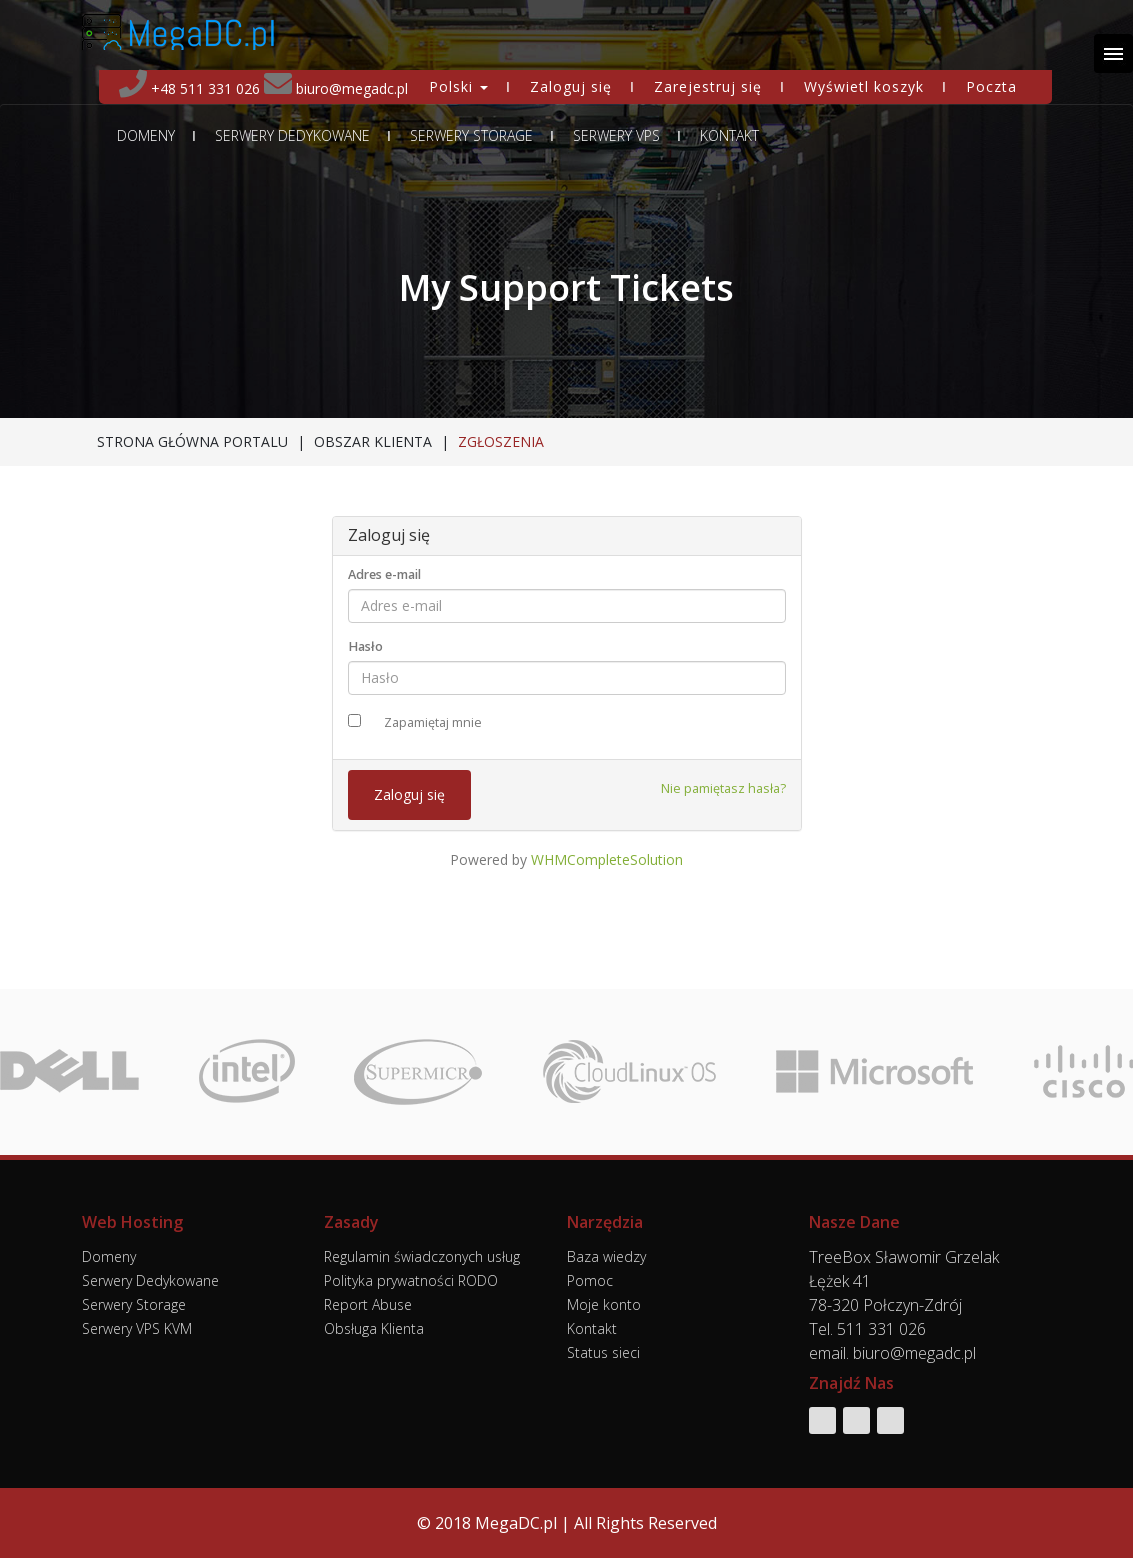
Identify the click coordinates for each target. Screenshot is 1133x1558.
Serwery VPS (616, 136)
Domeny (146, 136)
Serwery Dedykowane (292, 136)
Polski (458, 86)
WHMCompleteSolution (607, 859)
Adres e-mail (384, 574)
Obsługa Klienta (374, 1328)
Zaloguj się (571, 86)
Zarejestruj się (708, 86)
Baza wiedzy (606, 1256)
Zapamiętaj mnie (433, 722)
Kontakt (729, 136)
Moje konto (604, 1304)
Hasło (365, 646)
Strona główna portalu (192, 441)
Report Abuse (368, 1304)
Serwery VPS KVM (137, 1328)
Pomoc (590, 1280)
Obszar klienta (373, 441)
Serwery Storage (471, 136)
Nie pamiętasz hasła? (723, 788)
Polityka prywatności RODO (411, 1280)
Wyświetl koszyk (864, 86)
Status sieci (603, 1352)
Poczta (991, 86)
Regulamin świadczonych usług (422, 1256)
